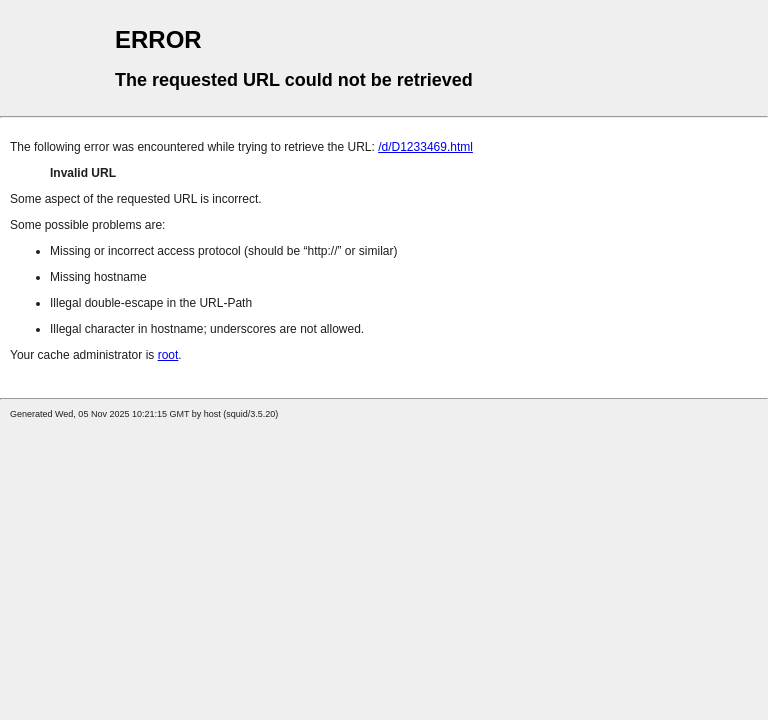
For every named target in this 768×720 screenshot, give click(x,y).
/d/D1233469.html (425, 147)
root (168, 355)
